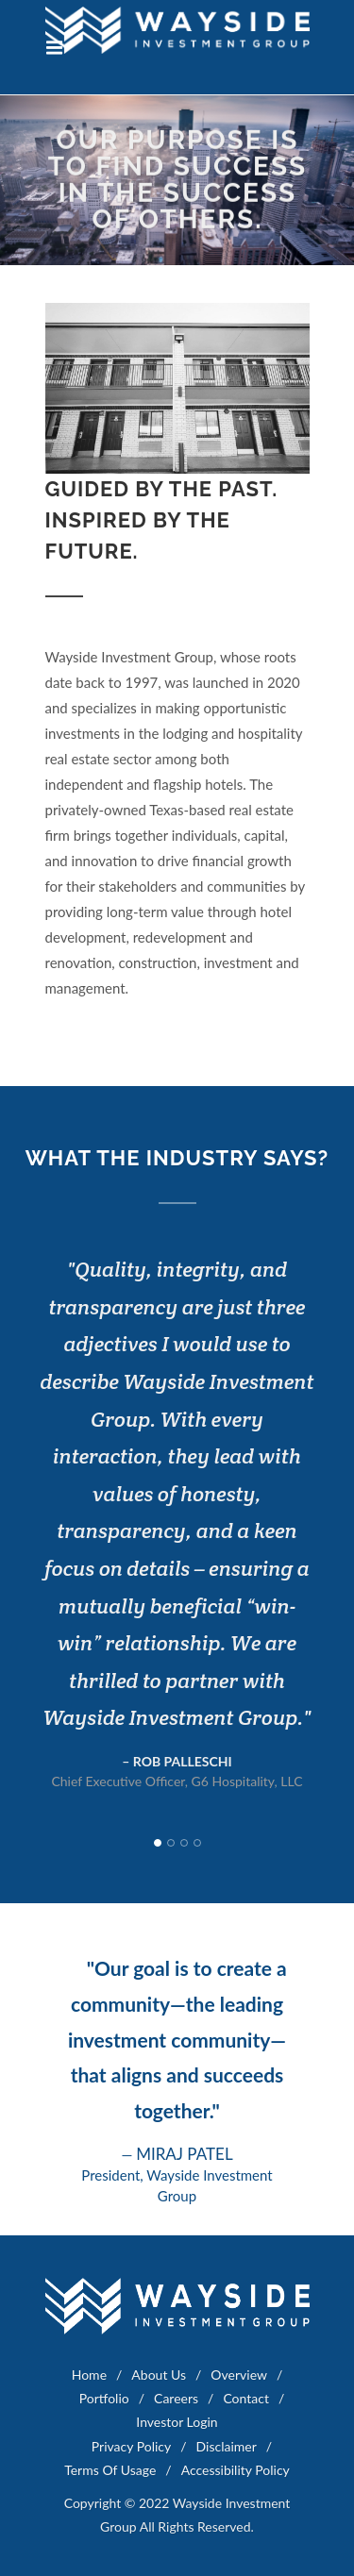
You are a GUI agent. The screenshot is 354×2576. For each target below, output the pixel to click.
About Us (158, 2375)
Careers (176, 2398)
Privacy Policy (131, 2446)
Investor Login (176, 2422)
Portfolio (104, 2398)
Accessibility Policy (235, 2470)
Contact (246, 2398)
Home (89, 2375)
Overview (239, 2375)
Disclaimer (226, 2446)
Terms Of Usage (110, 2470)
